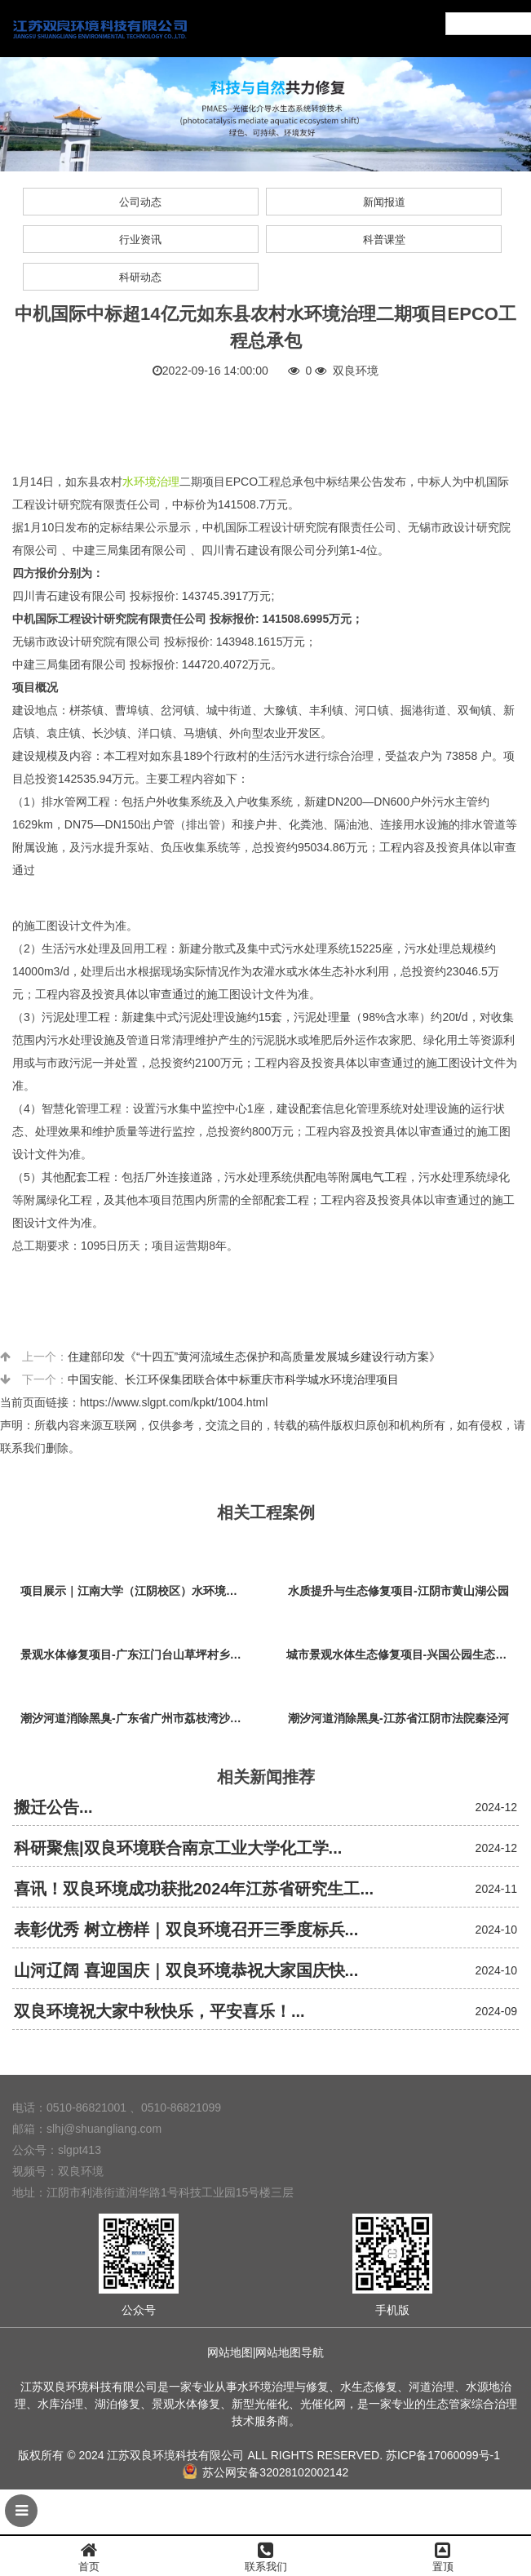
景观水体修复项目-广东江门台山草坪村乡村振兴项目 (137, 1654)
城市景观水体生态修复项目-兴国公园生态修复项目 (403, 1654)
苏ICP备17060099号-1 (443, 2455)
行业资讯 (140, 239)
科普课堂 (384, 239)
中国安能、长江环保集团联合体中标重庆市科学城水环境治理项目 (233, 1379)
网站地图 (230, 2352)
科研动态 (140, 277)
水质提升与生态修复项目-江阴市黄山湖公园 (398, 1590)
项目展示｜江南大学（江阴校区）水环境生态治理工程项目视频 (137, 1590)
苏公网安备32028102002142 (266, 2472)
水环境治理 (150, 481)
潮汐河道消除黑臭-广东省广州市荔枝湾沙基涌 (136, 1718)
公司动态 (140, 202)
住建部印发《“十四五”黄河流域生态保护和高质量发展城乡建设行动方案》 (254, 1356)
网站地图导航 (289, 2352)
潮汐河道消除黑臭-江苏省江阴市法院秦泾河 (398, 1718)
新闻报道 (384, 202)
